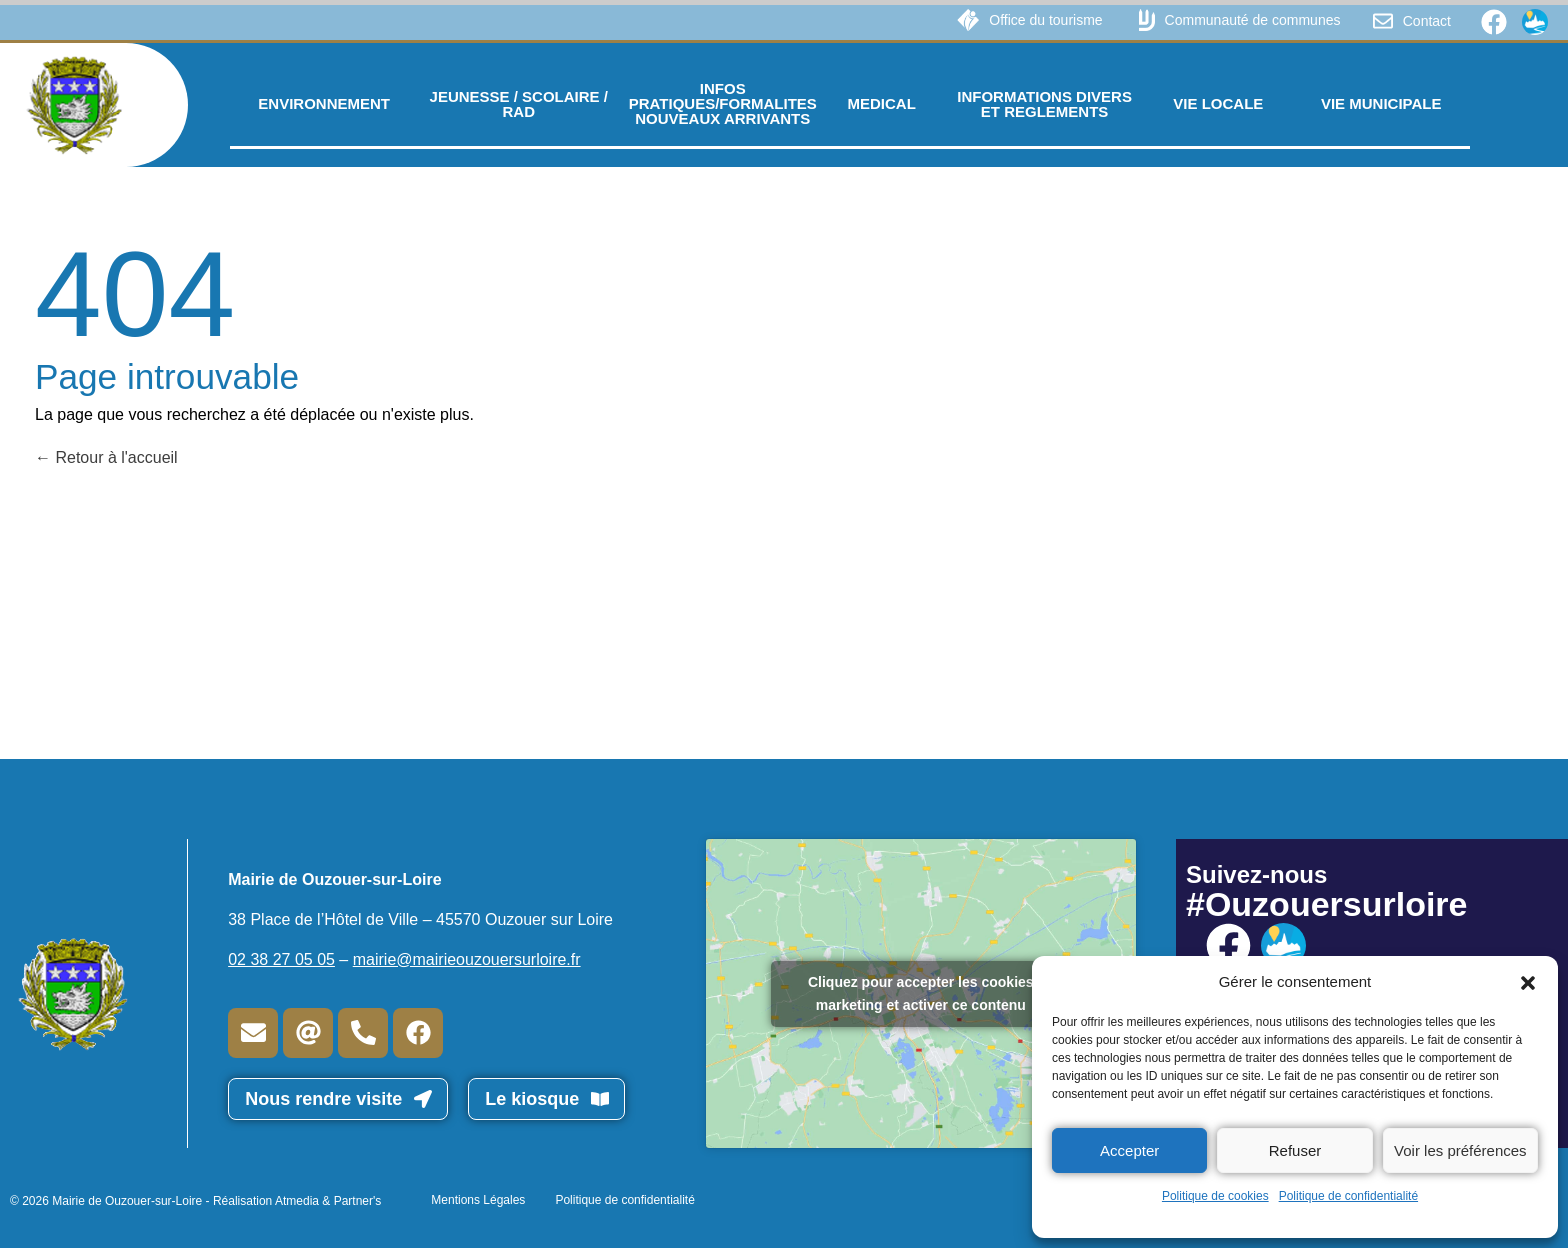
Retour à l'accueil (106, 457)
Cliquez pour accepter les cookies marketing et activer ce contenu (921, 993)
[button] (1528, 982)
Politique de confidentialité (1348, 1196)
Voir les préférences (1460, 1150)
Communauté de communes (1253, 20)
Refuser (1295, 1150)
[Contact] (1383, 21)
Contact (1427, 21)
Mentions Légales (478, 1200)
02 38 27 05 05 (281, 959)
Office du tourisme (1045, 20)
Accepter (1129, 1150)
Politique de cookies (1215, 1196)
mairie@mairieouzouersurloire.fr (467, 959)
